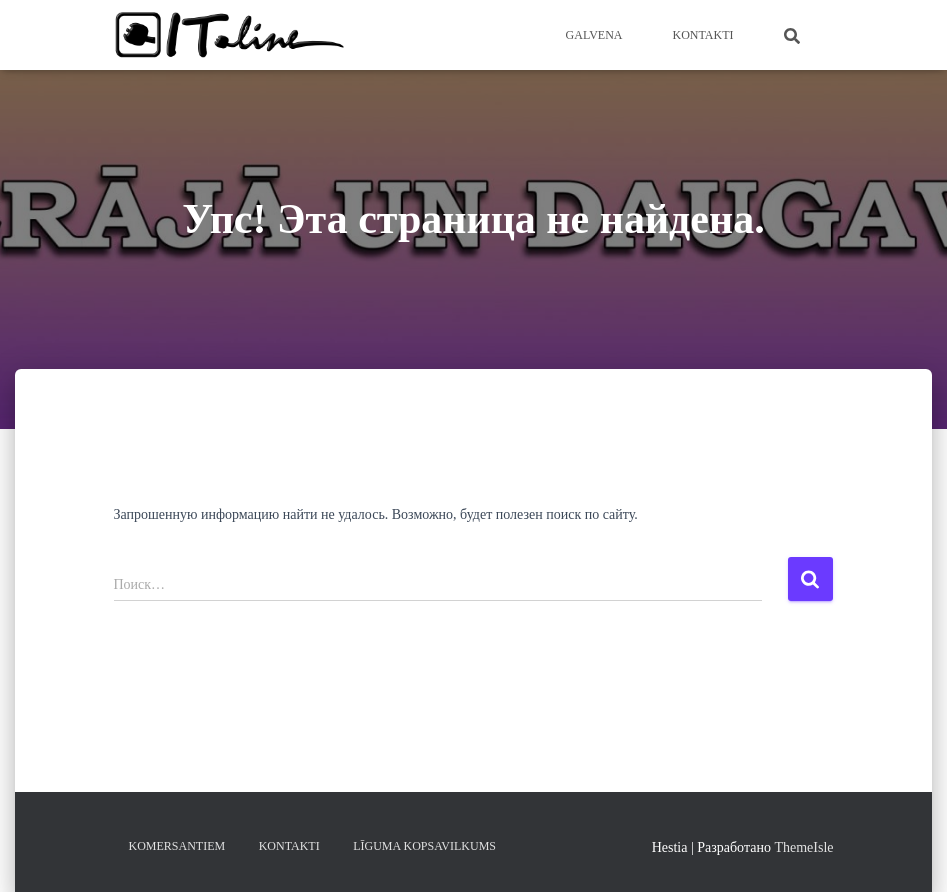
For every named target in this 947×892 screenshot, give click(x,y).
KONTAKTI (702, 35)
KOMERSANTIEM (177, 846)
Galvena (594, 35)
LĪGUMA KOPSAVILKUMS (424, 846)
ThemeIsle (803, 847)
